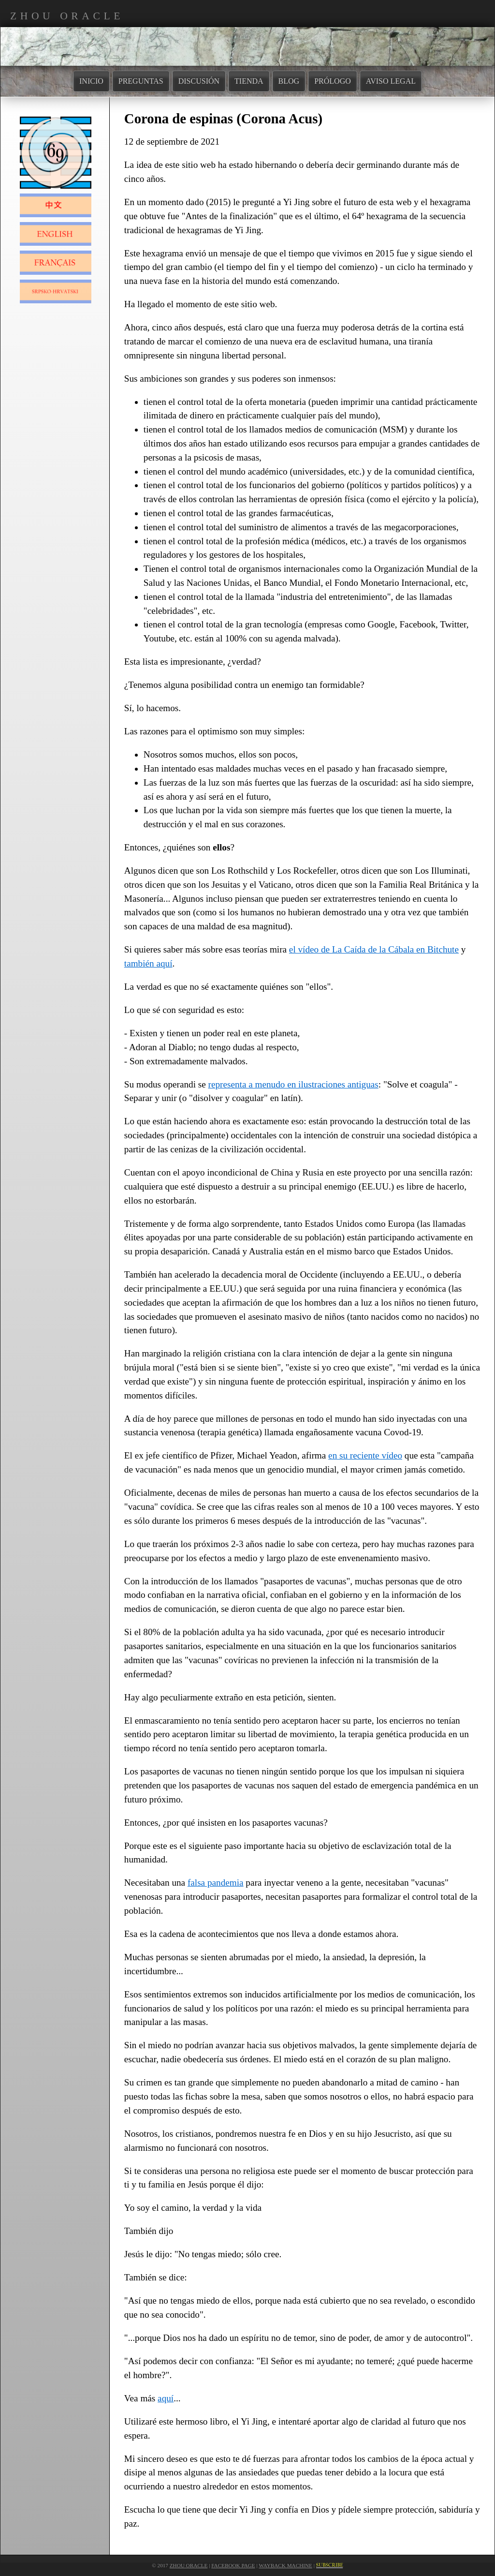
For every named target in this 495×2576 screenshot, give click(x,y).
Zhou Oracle (189, 2565)
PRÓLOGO (332, 81)
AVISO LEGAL (391, 81)
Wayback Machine (285, 2565)
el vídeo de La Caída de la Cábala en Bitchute (374, 949)
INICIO (91, 81)
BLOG (289, 81)
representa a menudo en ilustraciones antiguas (293, 1084)
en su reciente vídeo (365, 1455)
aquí (166, 2398)
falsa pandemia (216, 1882)
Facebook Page (233, 2565)
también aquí (148, 963)
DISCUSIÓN (198, 81)
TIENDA (248, 81)
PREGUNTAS (140, 81)
